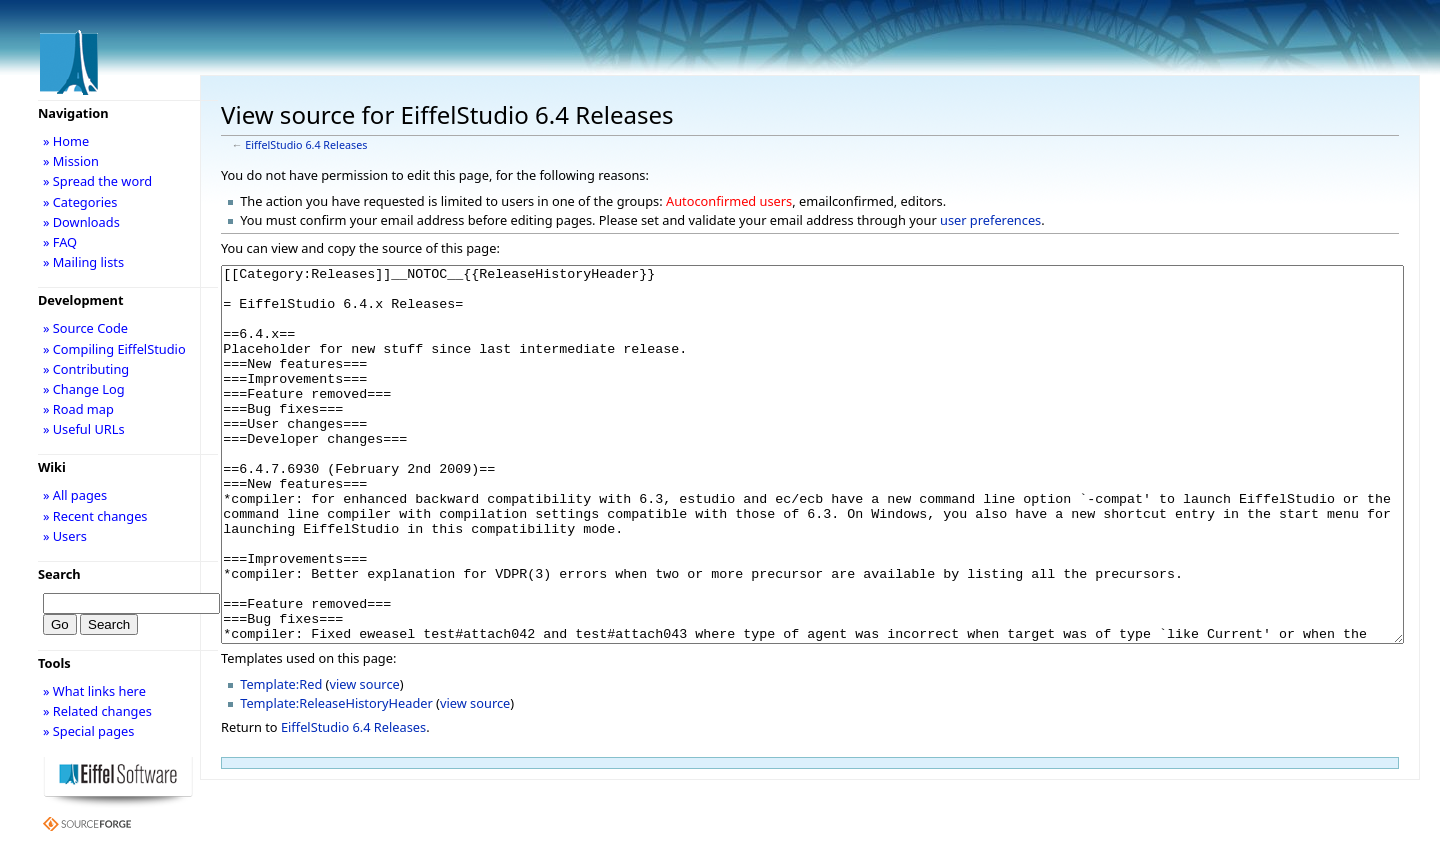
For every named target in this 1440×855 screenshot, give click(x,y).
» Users (65, 536)
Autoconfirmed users (729, 201)
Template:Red (281, 759)
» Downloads (81, 222)
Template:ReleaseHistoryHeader (336, 778)
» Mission (71, 161)
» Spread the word (97, 181)
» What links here (94, 691)
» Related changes (97, 711)
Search (59, 574)
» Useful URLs (84, 429)
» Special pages (88, 731)
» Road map (78, 409)
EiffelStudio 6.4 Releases (306, 145)
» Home (66, 141)
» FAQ (60, 242)
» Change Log (84, 389)
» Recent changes (95, 516)
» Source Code (85, 328)
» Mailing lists (83, 262)
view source (364, 759)
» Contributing (86, 369)
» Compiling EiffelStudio (114, 349)
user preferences (990, 220)
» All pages (75, 495)
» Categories (80, 202)
